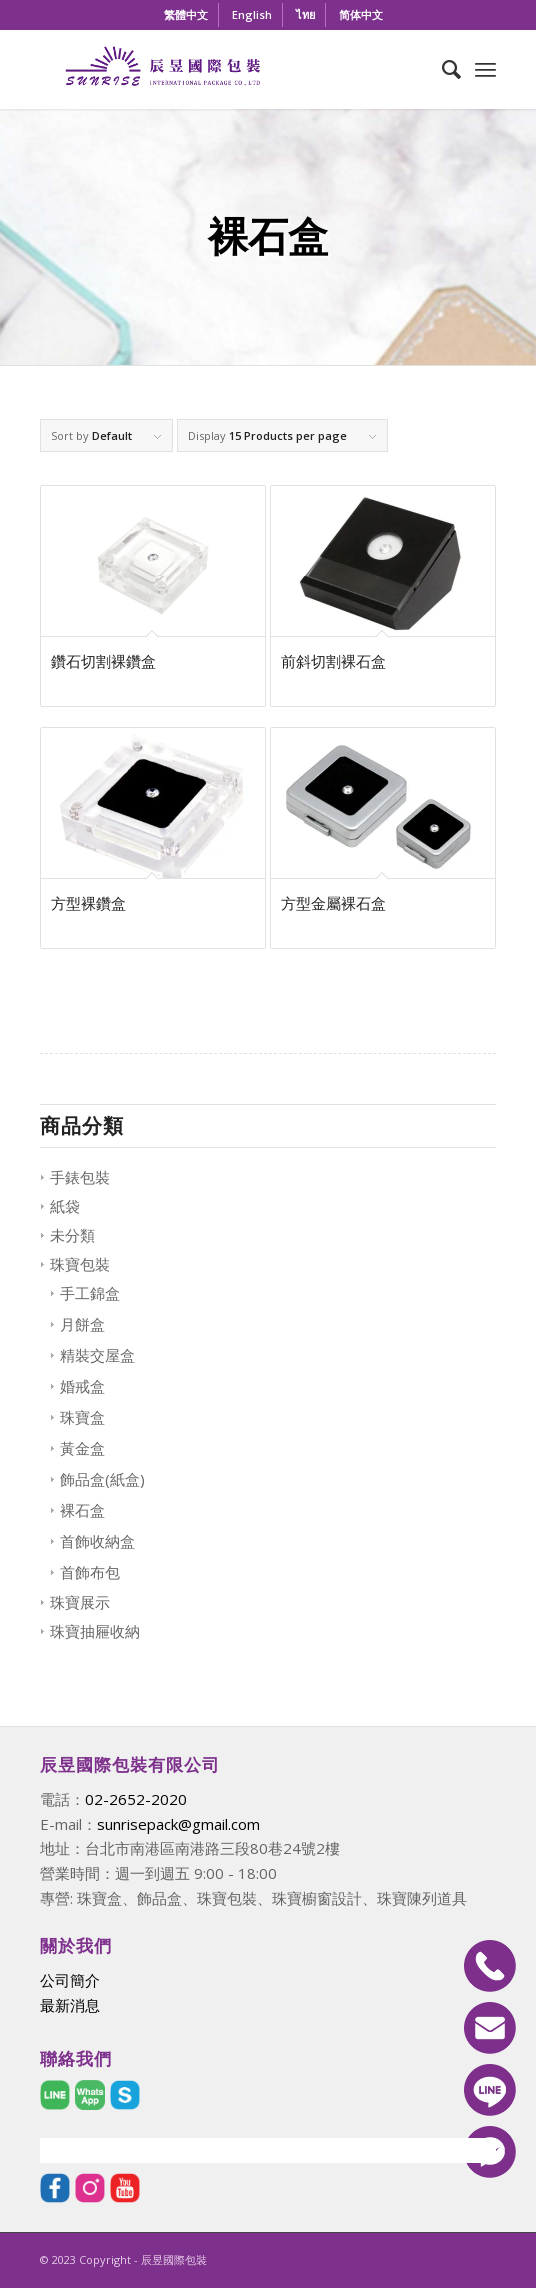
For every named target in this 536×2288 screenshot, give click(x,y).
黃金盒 (82, 1448)
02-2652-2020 (136, 1799)
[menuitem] (186, 15)
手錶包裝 (80, 1177)
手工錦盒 (90, 1293)
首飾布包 (90, 1572)
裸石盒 (82, 1510)
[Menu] (485, 69)
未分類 (72, 1235)
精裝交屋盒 (97, 1355)
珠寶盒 (82, 1417)
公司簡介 (70, 1980)
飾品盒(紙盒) (102, 1479)
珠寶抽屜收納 (95, 1631)
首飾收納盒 (97, 1541)
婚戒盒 (82, 1386)
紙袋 (65, 1206)
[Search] (441, 69)
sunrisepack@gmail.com (178, 1824)
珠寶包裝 (80, 1264)
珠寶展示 (80, 1602)
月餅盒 (82, 1324)
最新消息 (70, 2005)
